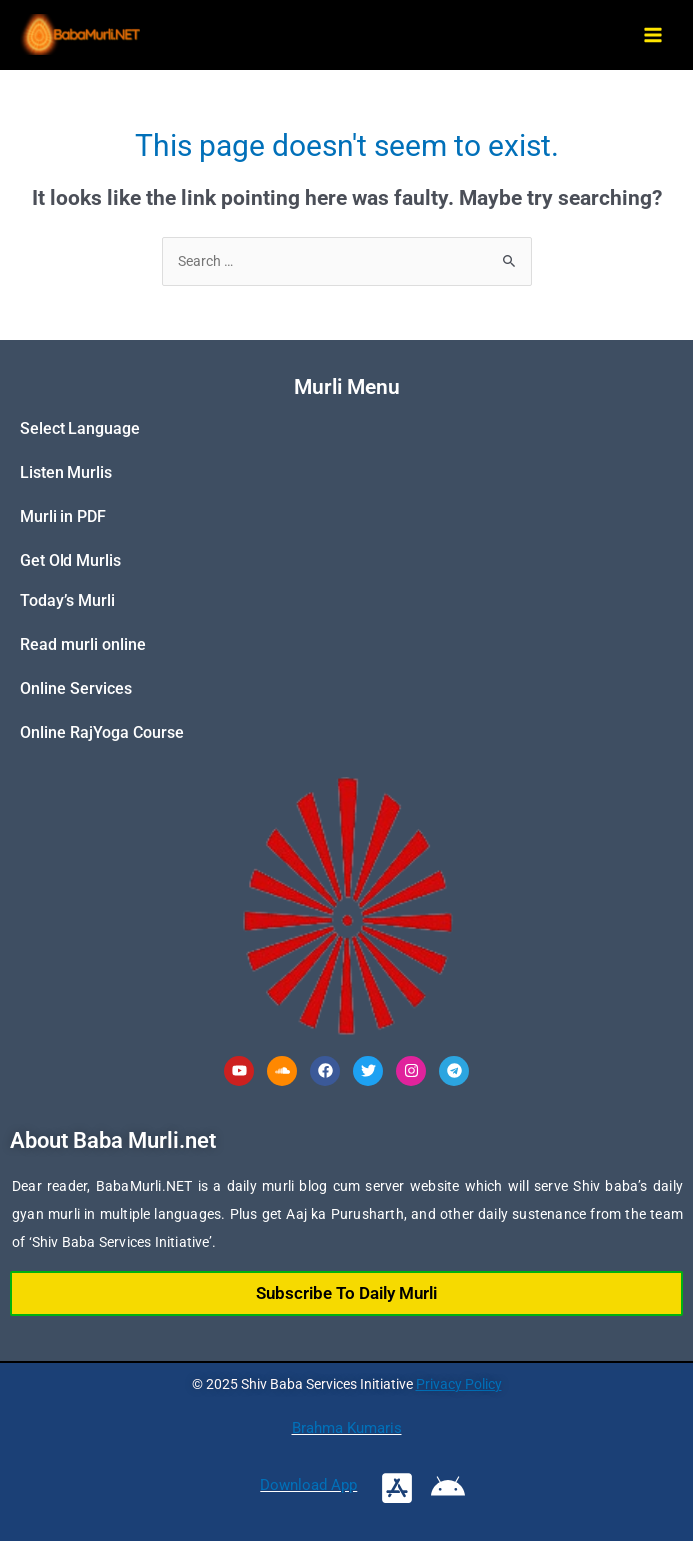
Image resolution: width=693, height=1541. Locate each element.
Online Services (76, 688)
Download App (308, 1485)
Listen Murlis (66, 472)
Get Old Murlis (70, 560)
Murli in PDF (63, 516)
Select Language (80, 428)
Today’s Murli (67, 600)
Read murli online (83, 644)
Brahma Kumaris (347, 1428)
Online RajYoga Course (102, 732)
